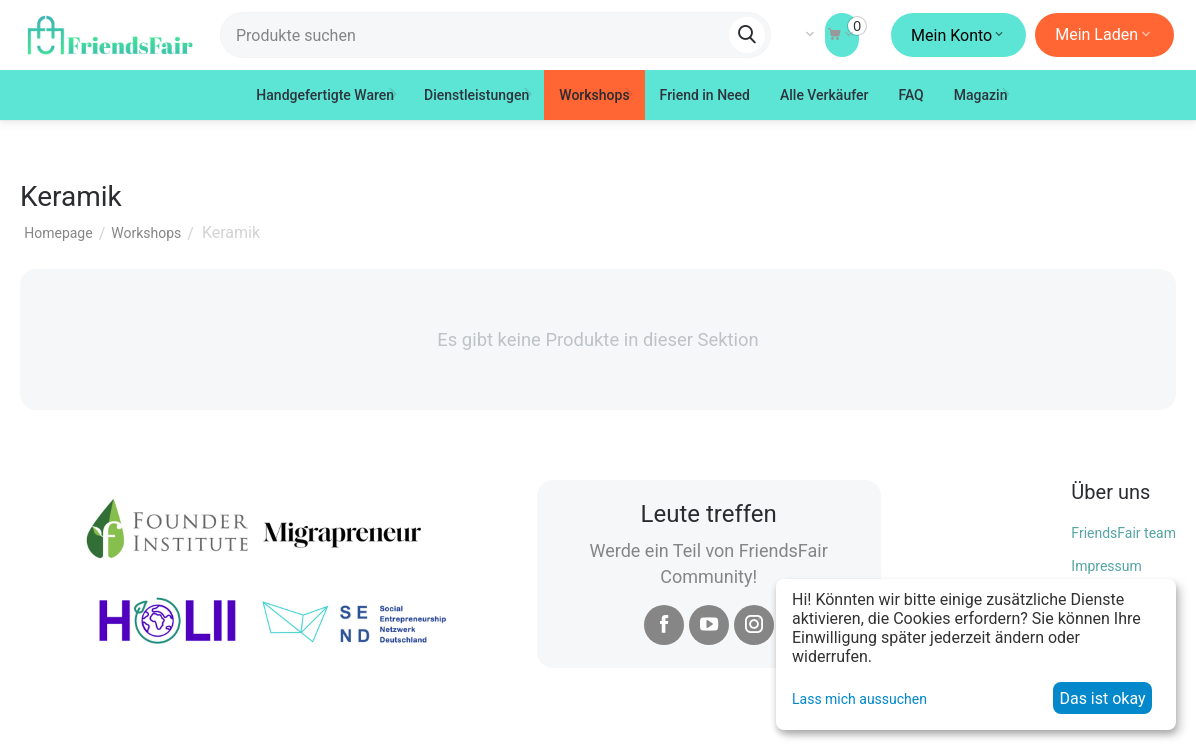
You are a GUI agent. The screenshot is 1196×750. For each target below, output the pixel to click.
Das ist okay (1102, 698)
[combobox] (495, 35)
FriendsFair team (1123, 533)
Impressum (1106, 566)
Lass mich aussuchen (859, 699)
